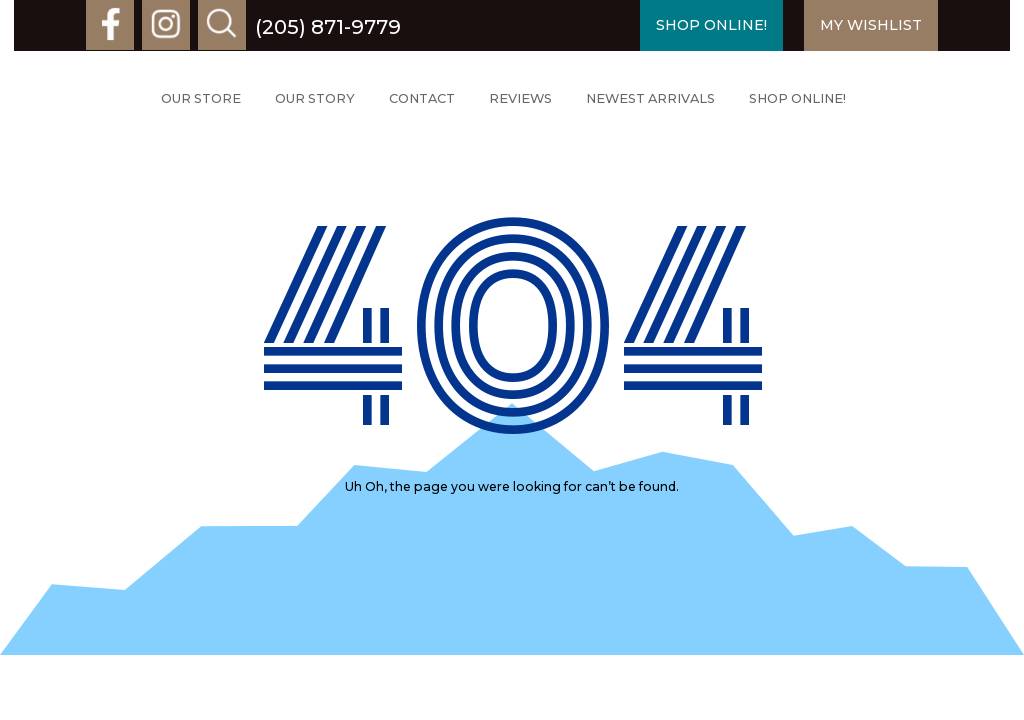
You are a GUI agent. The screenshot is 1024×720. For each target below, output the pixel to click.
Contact (422, 98)
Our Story (315, 98)
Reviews (520, 98)
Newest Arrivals (650, 98)
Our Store (201, 98)
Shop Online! (797, 98)
